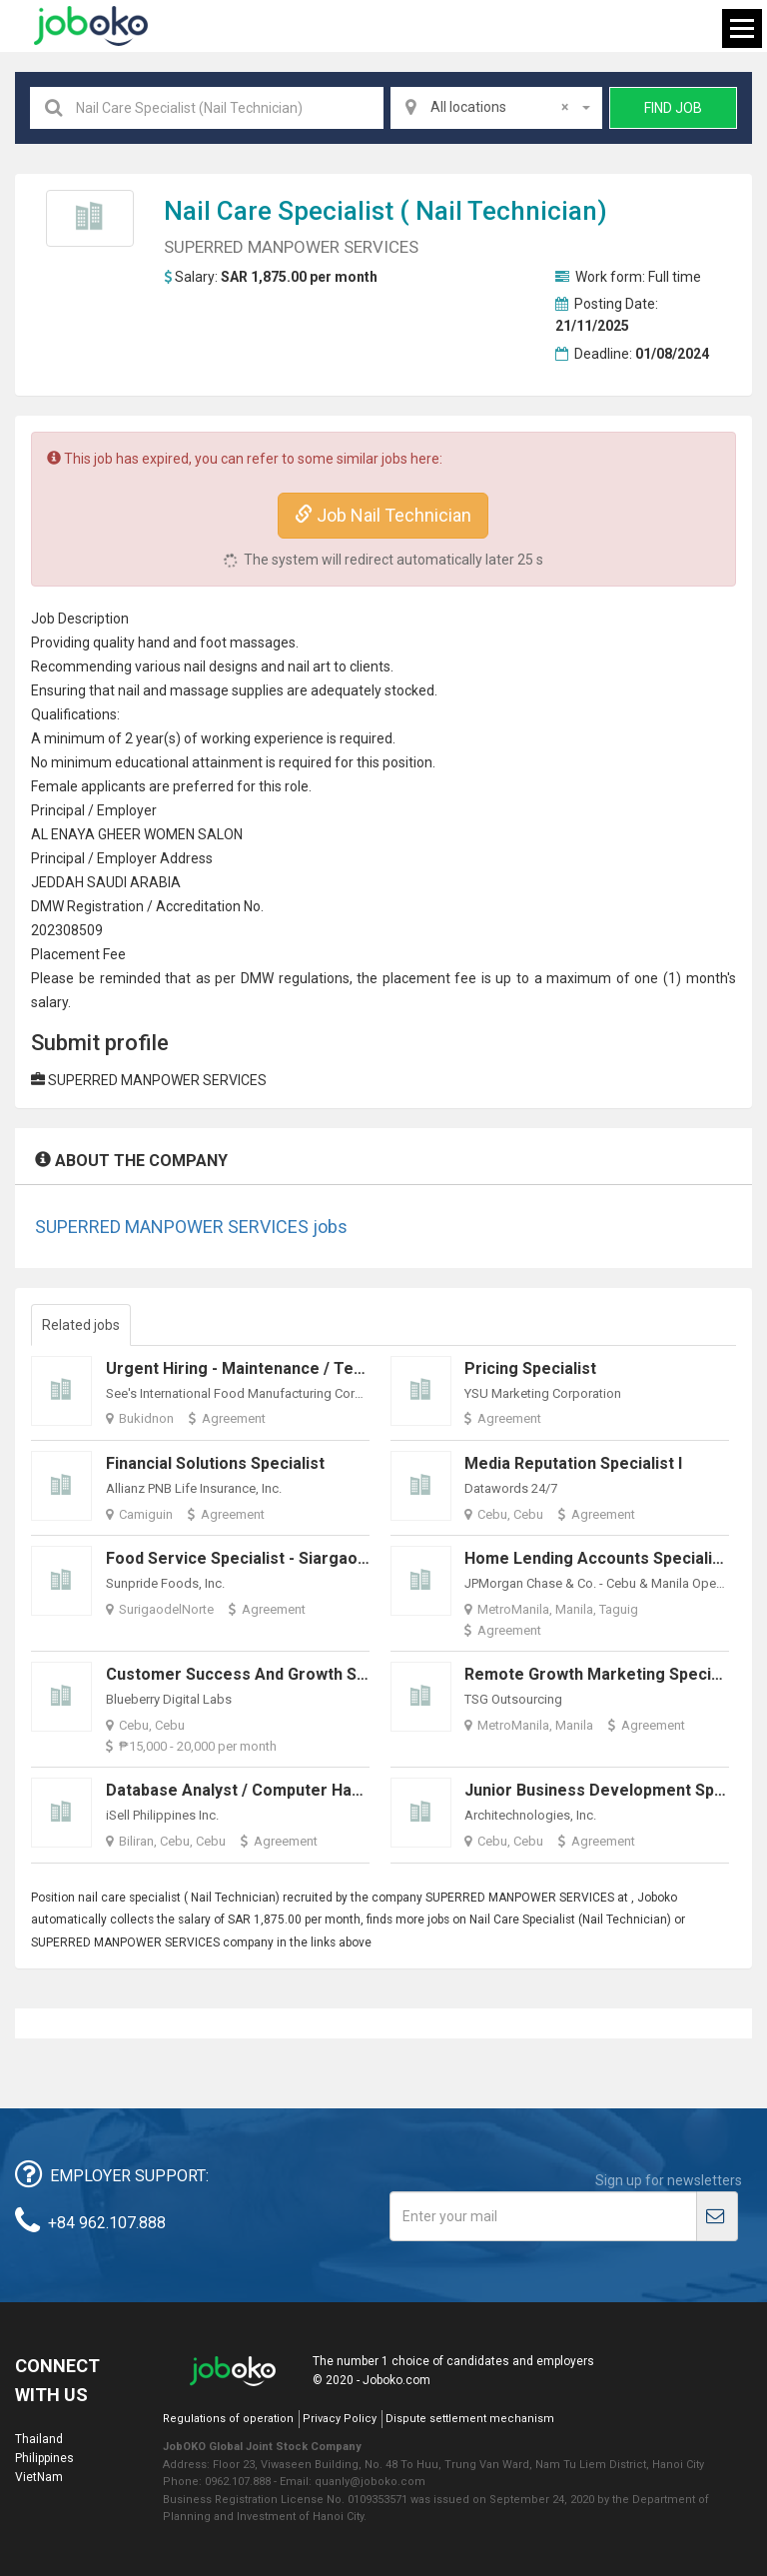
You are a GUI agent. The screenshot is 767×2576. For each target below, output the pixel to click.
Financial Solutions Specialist (215, 1463)
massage (199, 690)
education (146, 762)
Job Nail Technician (383, 515)
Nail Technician (506, 211)
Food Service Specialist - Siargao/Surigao (264, 1558)
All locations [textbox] (499, 107)
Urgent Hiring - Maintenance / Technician (260, 1368)
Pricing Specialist (530, 1368)
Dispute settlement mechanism (469, 2418)
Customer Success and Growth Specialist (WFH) (288, 1674)
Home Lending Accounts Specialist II (601, 1558)
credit (191, 906)
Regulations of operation (228, 2418)
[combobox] (496, 108)
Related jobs (81, 1325)
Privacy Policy (340, 2418)
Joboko (91, 26)
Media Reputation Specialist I (573, 1463)
